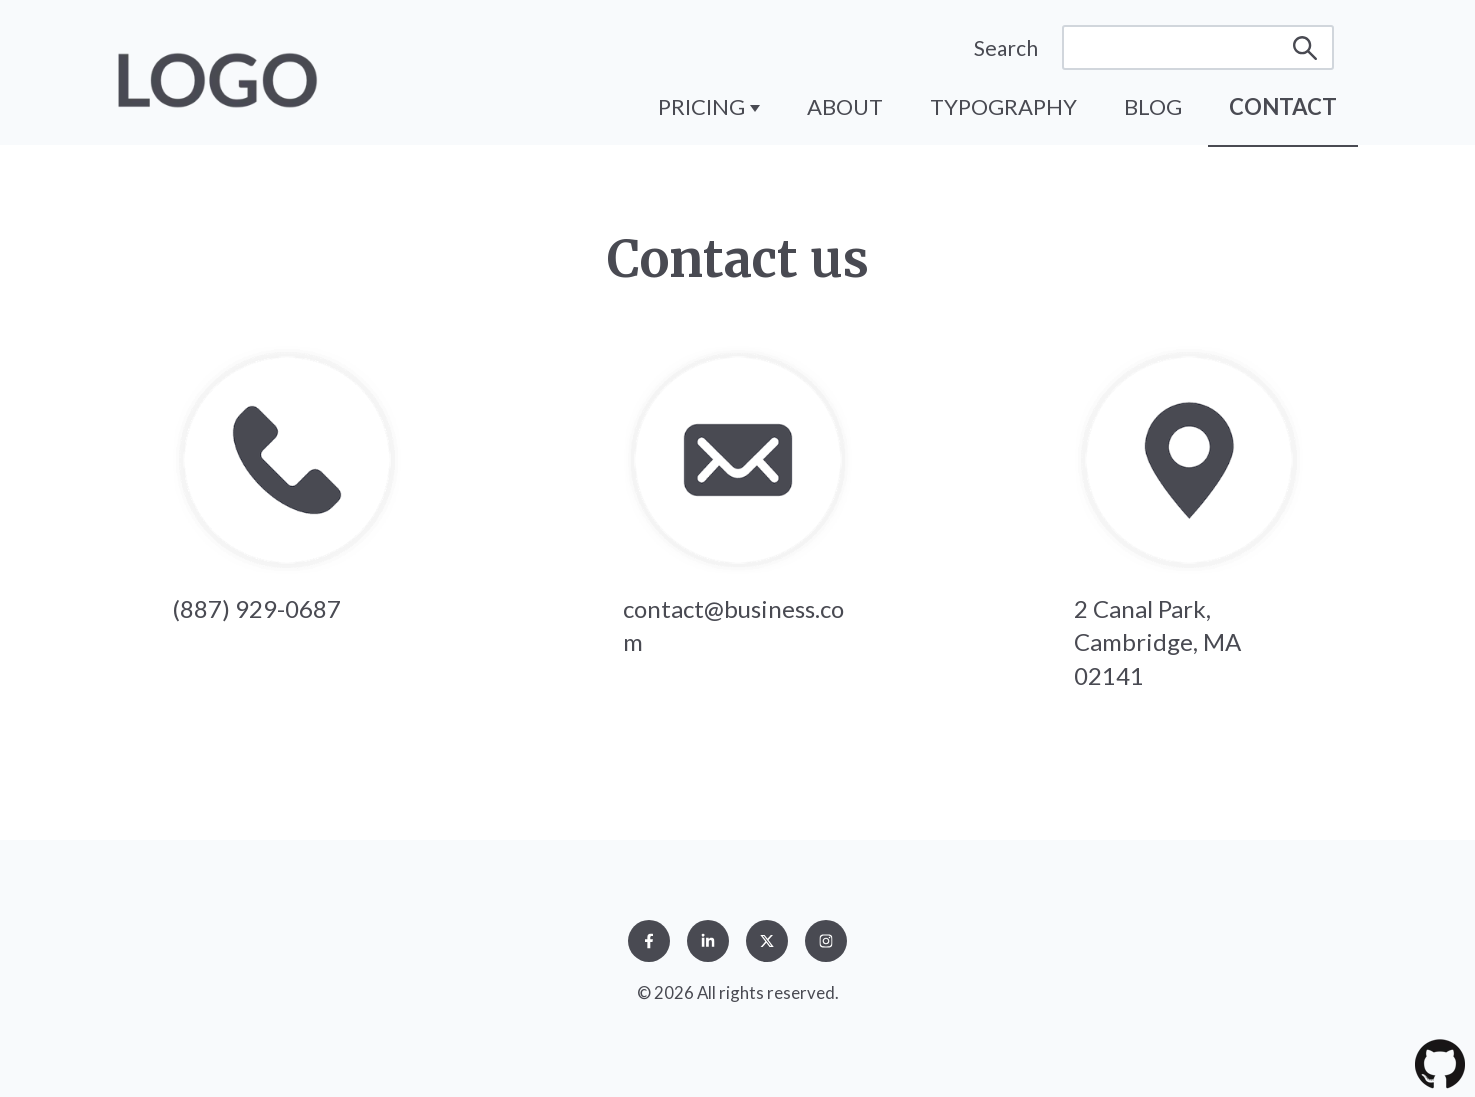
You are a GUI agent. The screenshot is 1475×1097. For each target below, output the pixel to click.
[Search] (1198, 47)
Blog (1153, 106)
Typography (1003, 106)
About (845, 106)
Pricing (703, 106)
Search (1006, 47)
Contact (1283, 106)
